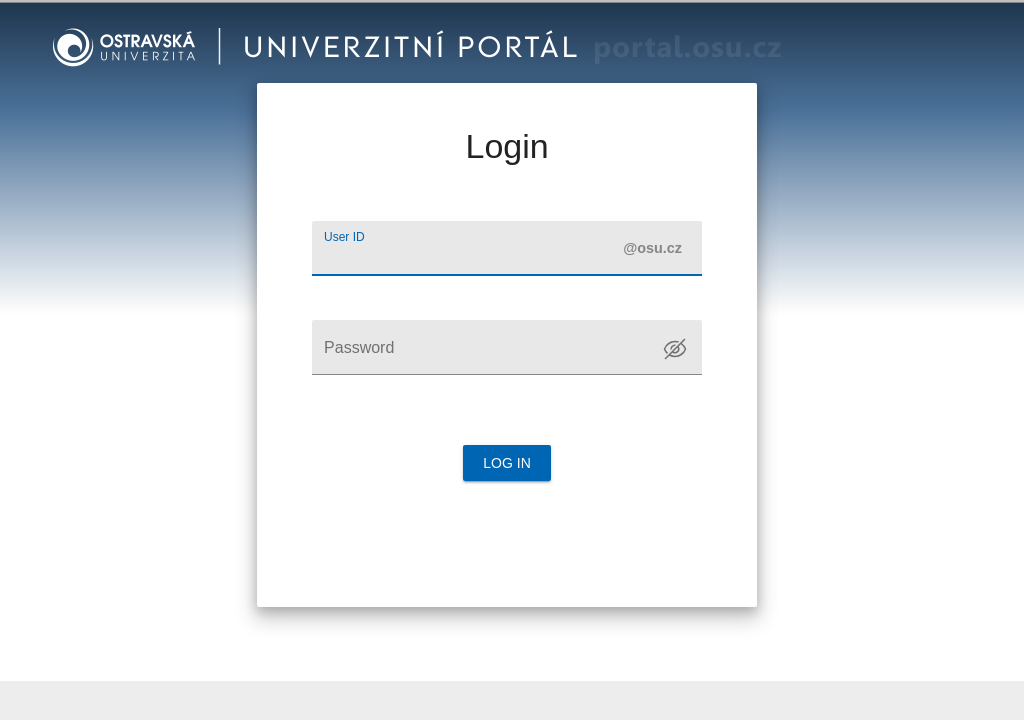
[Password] (507, 347)
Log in (507, 463)
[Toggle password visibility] (675, 349)
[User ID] (507, 248)
